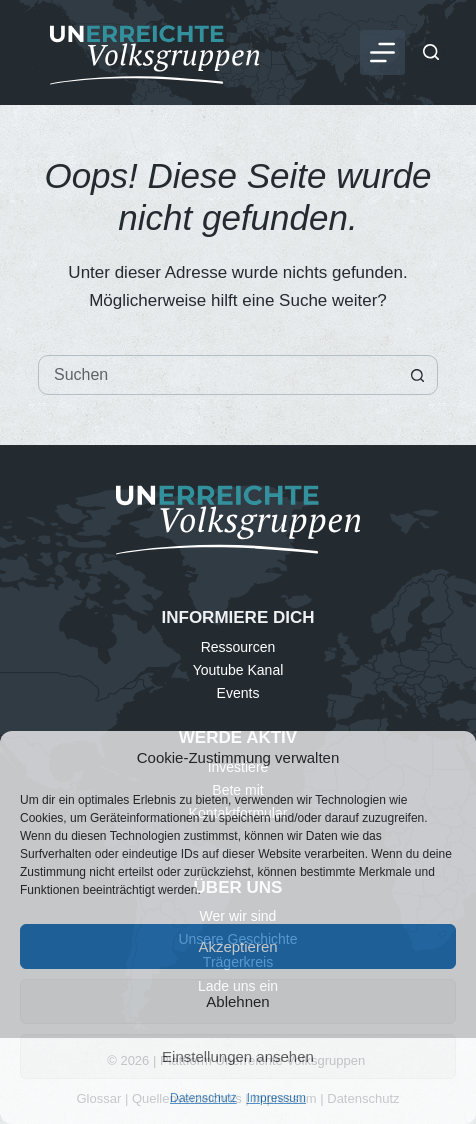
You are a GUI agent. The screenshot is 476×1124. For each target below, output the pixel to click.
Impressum (276, 1098)
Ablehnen (237, 1001)
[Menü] (382, 52)
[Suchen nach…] (218, 375)
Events (238, 693)
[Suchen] (431, 52)
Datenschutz (203, 1098)
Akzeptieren (237, 946)
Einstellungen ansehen (238, 1056)
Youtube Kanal (238, 670)
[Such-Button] (417, 375)
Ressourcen (238, 647)
